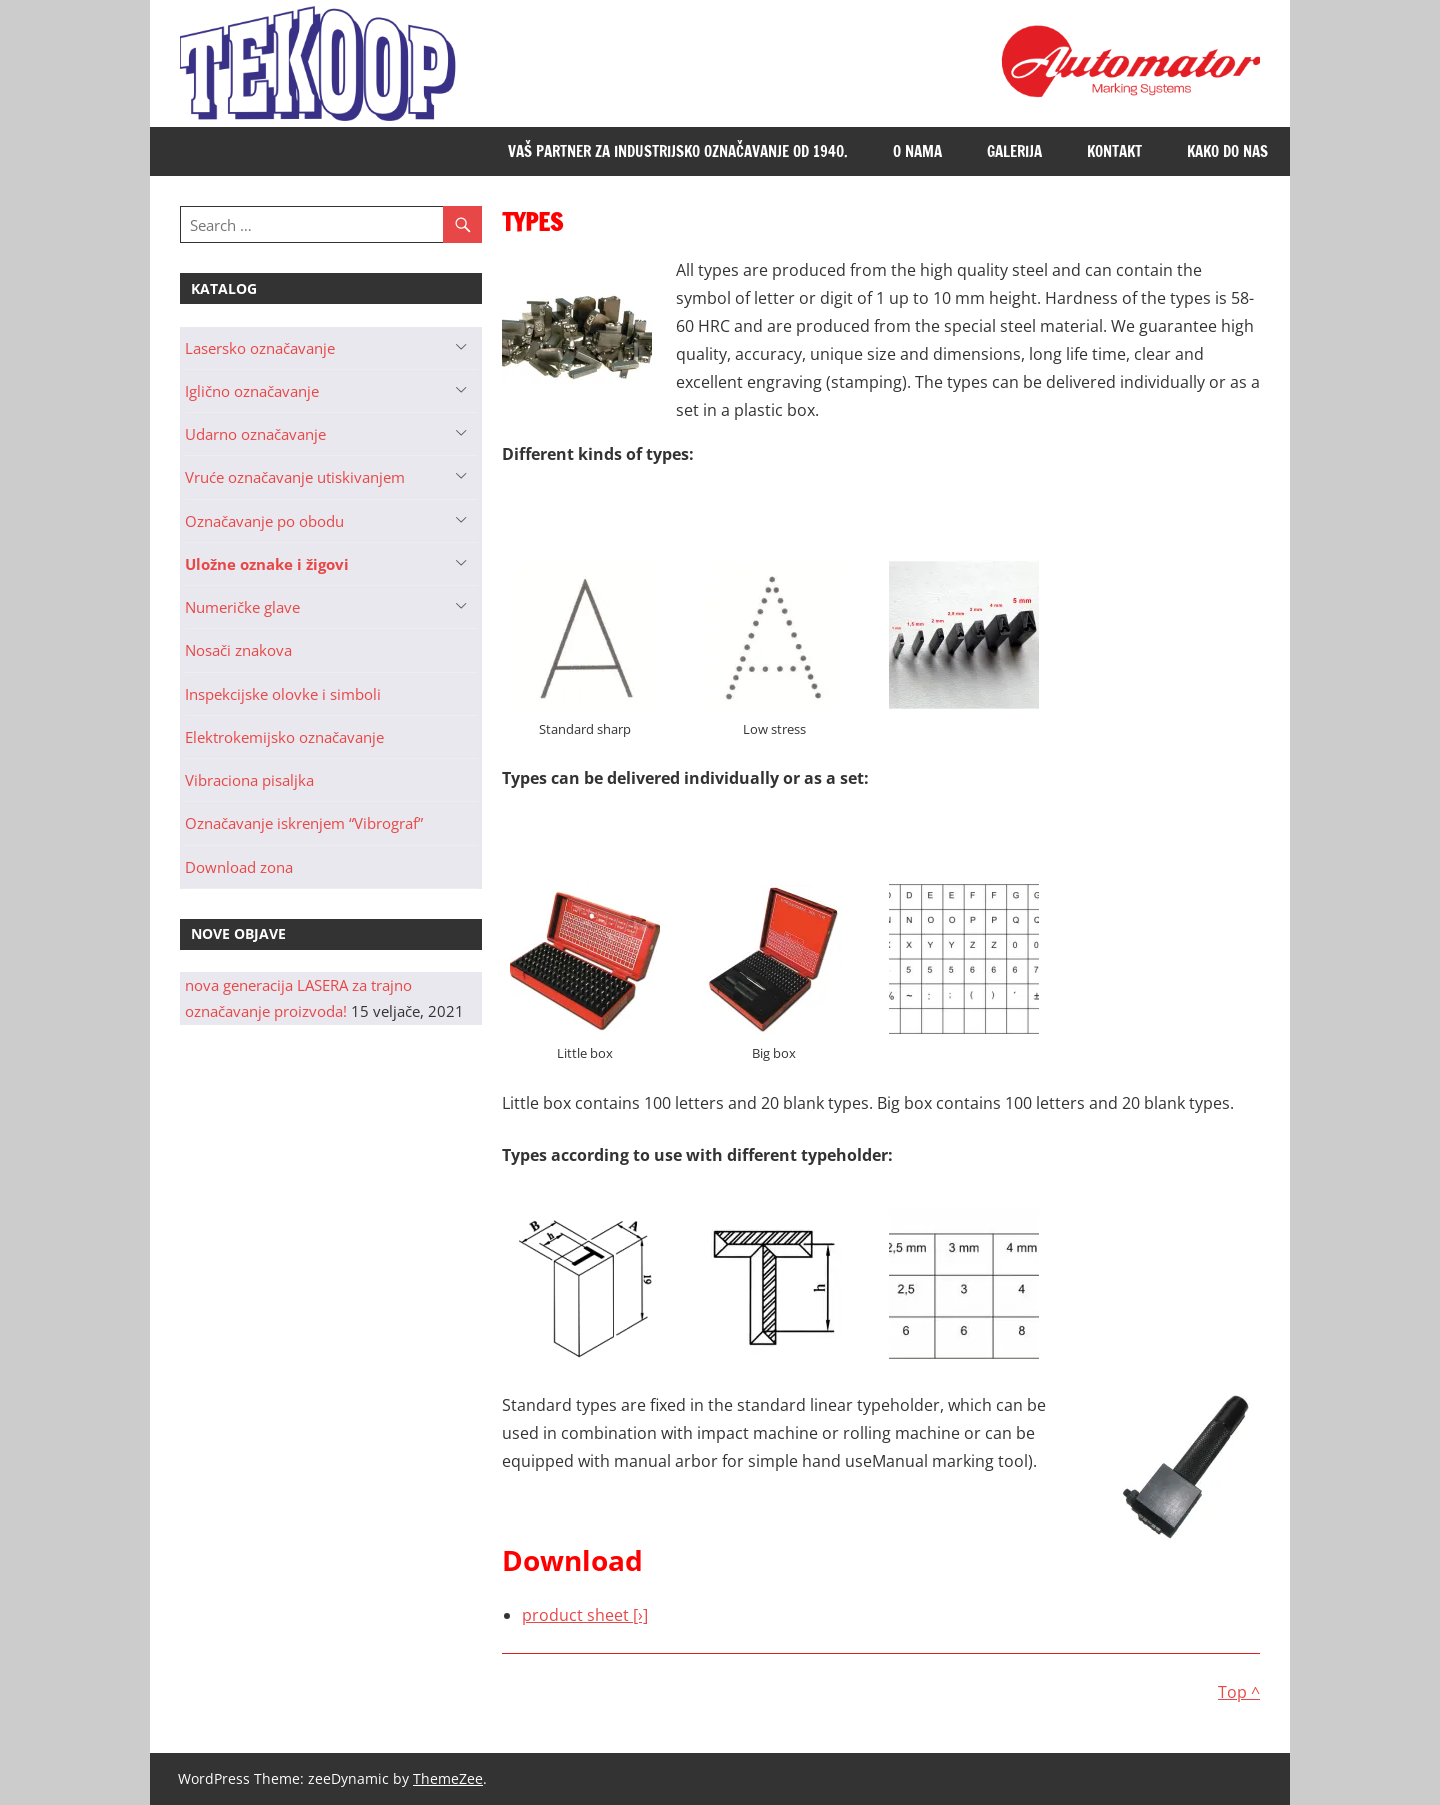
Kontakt (1114, 151)
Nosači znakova (238, 650)
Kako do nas (1227, 151)
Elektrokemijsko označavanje (284, 737)
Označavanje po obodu (264, 521)
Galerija (1014, 151)
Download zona (239, 867)
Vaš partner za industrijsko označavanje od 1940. (678, 151)
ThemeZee (448, 1778)
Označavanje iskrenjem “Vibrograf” (304, 823)
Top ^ (1239, 1692)
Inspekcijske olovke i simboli (283, 694)
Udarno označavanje (255, 434)
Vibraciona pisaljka (249, 780)
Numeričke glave (242, 607)
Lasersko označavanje (260, 348)
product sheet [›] (585, 1615)
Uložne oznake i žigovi (267, 564)
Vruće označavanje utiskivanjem (295, 477)
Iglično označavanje (252, 391)
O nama (917, 151)
